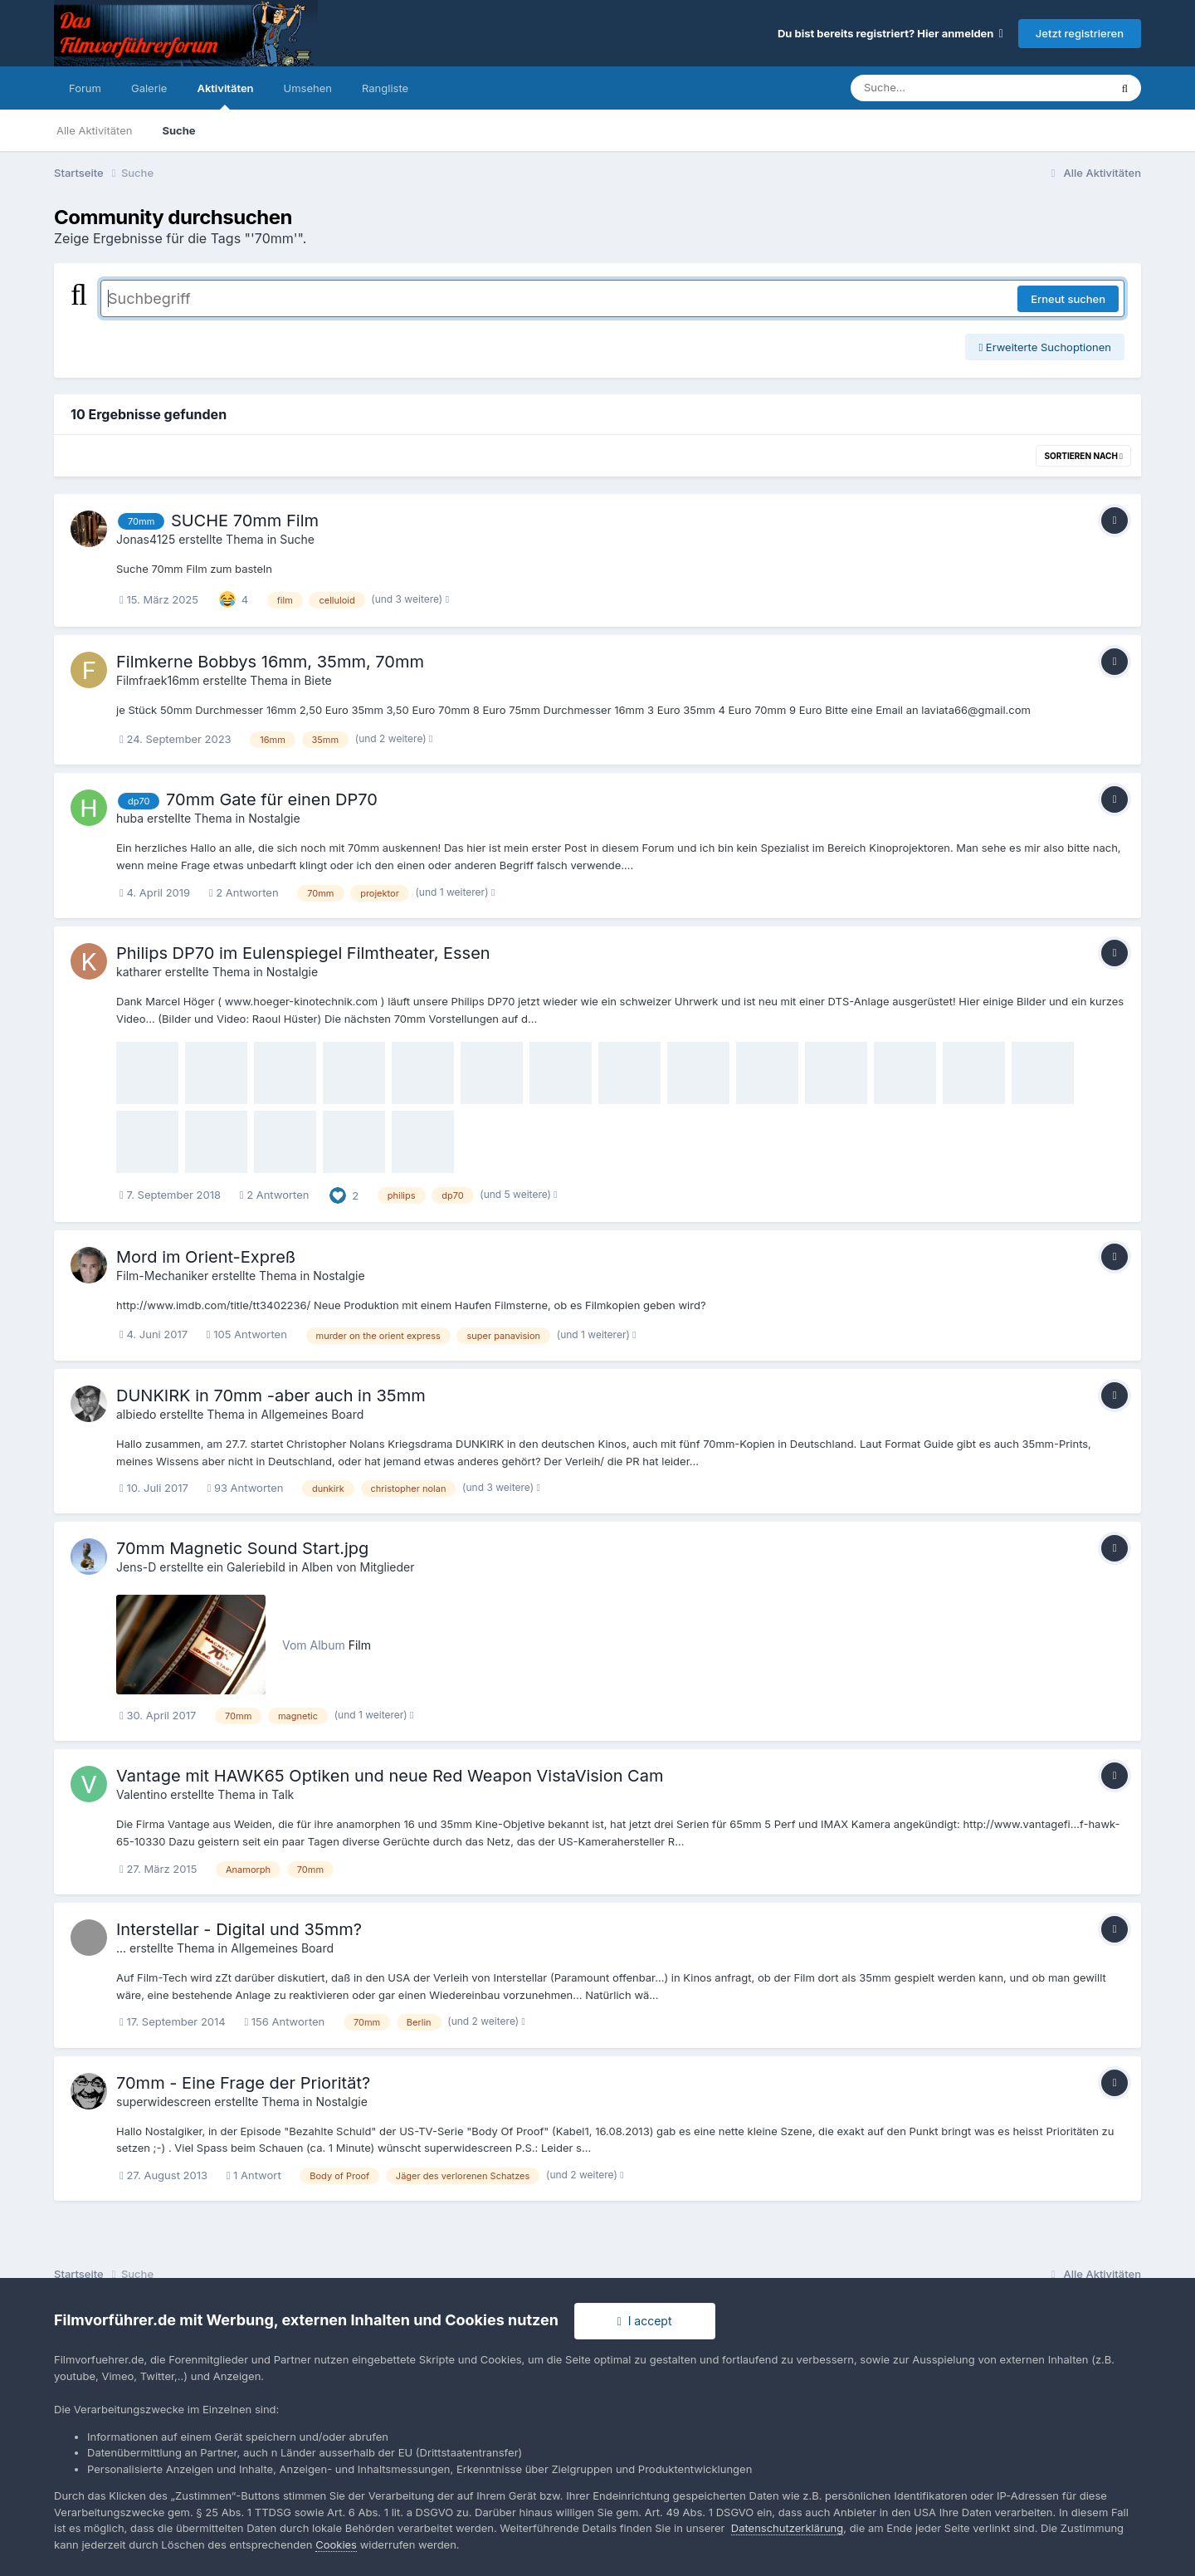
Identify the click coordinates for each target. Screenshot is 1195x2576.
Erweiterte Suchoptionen (1044, 347)
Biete (317, 680)
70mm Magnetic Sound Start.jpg (242, 1548)
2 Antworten (244, 892)
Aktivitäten (225, 95)
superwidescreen (163, 2102)
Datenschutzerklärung (787, 2527)
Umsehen (308, 88)
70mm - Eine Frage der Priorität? (243, 2083)
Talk (282, 1794)
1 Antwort (254, 2175)
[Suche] (946, 88)
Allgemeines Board (312, 1414)
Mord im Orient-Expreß (205, 1257)
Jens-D (136, 1567)
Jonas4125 (145, 539)
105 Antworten (247, 1334)
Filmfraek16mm (157, 680)
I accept (644, 2321)
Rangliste (385, 88)
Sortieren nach (1083, 456)
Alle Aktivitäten (94, 130)
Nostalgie (274, 818)
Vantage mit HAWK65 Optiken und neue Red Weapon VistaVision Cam (389, 1776)
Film (360, 1645)
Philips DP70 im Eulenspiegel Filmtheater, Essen (303, 953)
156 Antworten (284, 2021)
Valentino (141, 1794)
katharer (139, 972)
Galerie (149, 88)
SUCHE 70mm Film (245, 520)
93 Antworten (245, 1487)
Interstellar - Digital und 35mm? (239, 1929)
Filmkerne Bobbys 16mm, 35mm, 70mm (270, 662)
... (121, 1948)
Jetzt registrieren (1080, 33)
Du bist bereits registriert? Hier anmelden (890, 33)
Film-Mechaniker (162, 1275)
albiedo (136, 1414)
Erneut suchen (1068, 299)
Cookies (336, 2544)
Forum (85, 88)
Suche (178, 130)
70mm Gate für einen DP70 (272, 799)
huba (130, 818)
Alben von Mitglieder (357, 1567)
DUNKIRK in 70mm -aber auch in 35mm (271, 1395)
